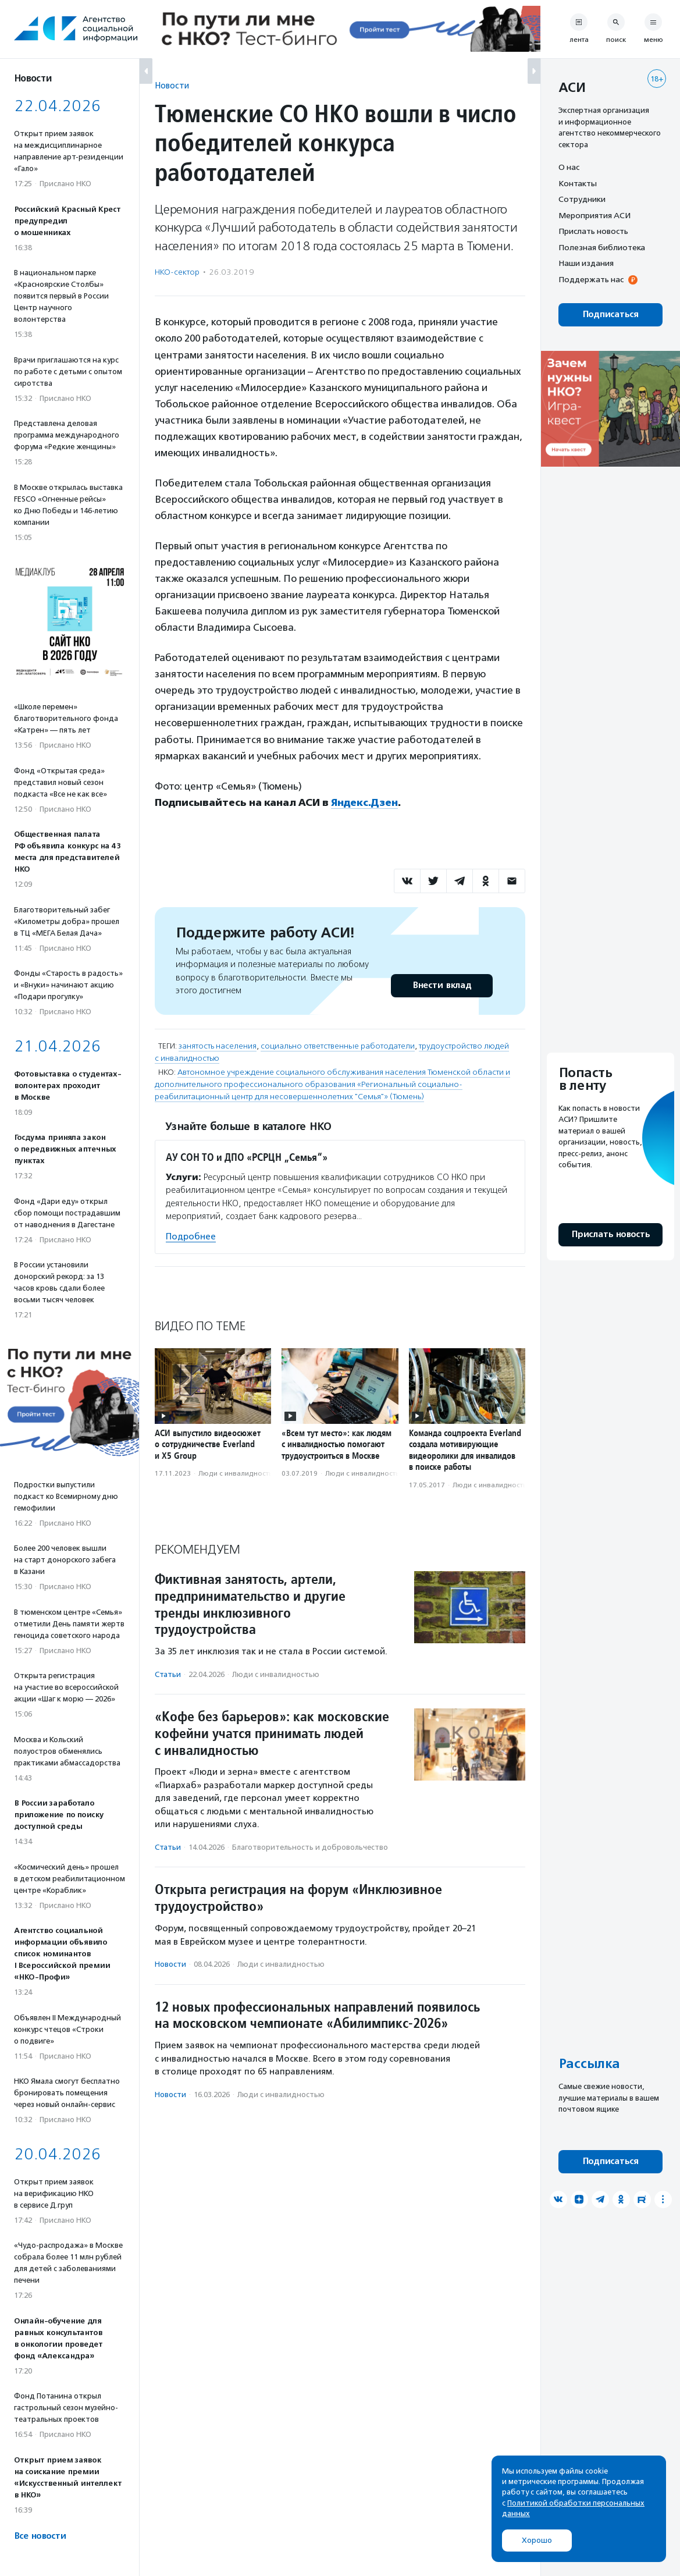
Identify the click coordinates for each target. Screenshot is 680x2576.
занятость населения (218, 1046)
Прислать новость (593, 231)
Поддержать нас (591, 279)
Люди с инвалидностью (238, 1473)
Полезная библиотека (601, 247)
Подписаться (610, 314)
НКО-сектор (177, 272)
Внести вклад (441, 985)
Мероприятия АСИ (594, 215)
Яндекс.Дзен (364, 802)
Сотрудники (582, 199)
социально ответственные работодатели (338, 1046)
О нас (568, 167)
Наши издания (586, 263)
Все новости (40, 2536)
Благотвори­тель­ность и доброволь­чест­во (310, 1847)
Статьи (168, 1674)
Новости (172, 85)
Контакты (577, 183)
